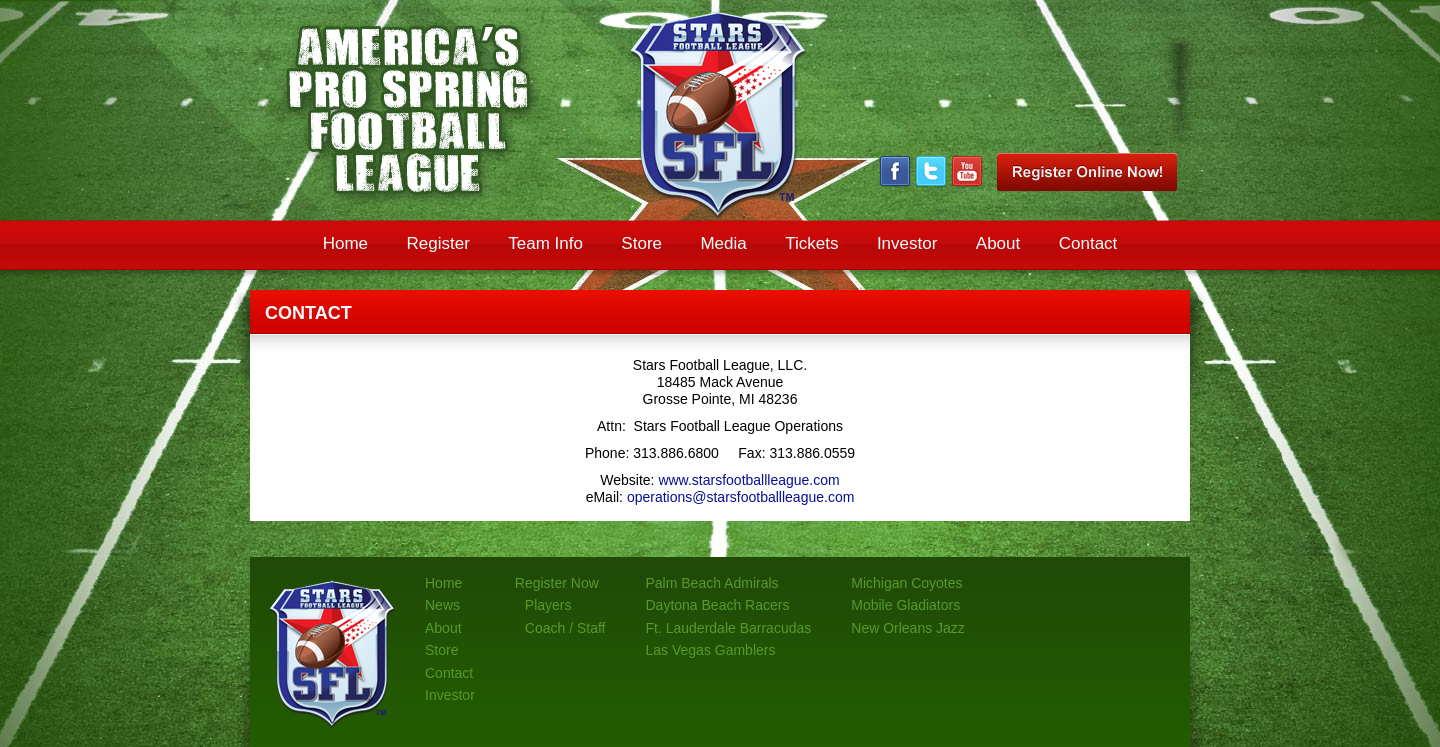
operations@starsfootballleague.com (740, 497)
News (442, 605)
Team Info (545, 243)
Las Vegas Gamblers (711, 650)
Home (345, 243)
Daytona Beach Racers (718, 605)
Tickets (811, 243)
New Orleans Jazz (908, 628)
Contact (1088, 243)
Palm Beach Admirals (712, 583)
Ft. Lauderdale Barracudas (729, 628)
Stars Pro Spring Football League (719, 115)
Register (437, 243)
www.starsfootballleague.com (748, 480)
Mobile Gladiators (905, 605)
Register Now (557, 583)
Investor (907, 243)
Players (548, 605)
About (998, 243)
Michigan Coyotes (906, 583)
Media (723, 243)
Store (641, 243)
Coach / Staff (565, 628)
